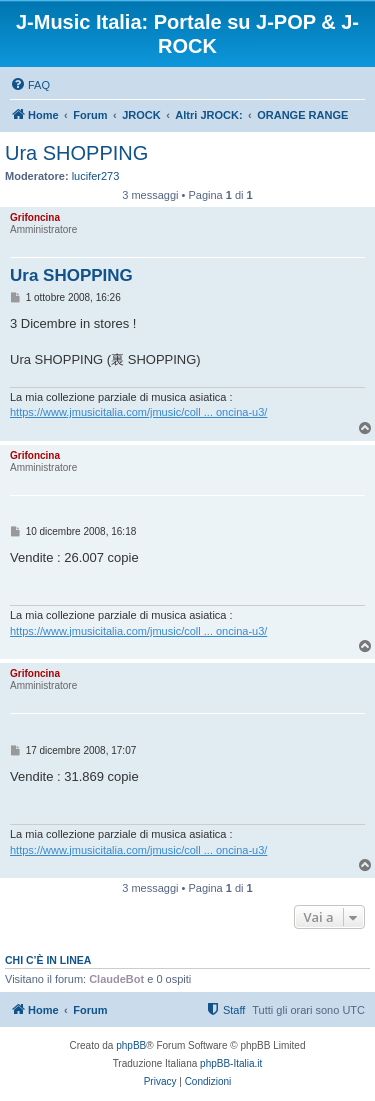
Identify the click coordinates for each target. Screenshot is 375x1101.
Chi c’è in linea (48, 960)
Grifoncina (35, 217)
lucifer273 (96, 176)
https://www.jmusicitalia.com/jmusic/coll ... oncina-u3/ (138, 412)
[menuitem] (30, 85)
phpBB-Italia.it (231, 1063)
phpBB (131, 1045)
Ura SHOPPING (76, 153)
